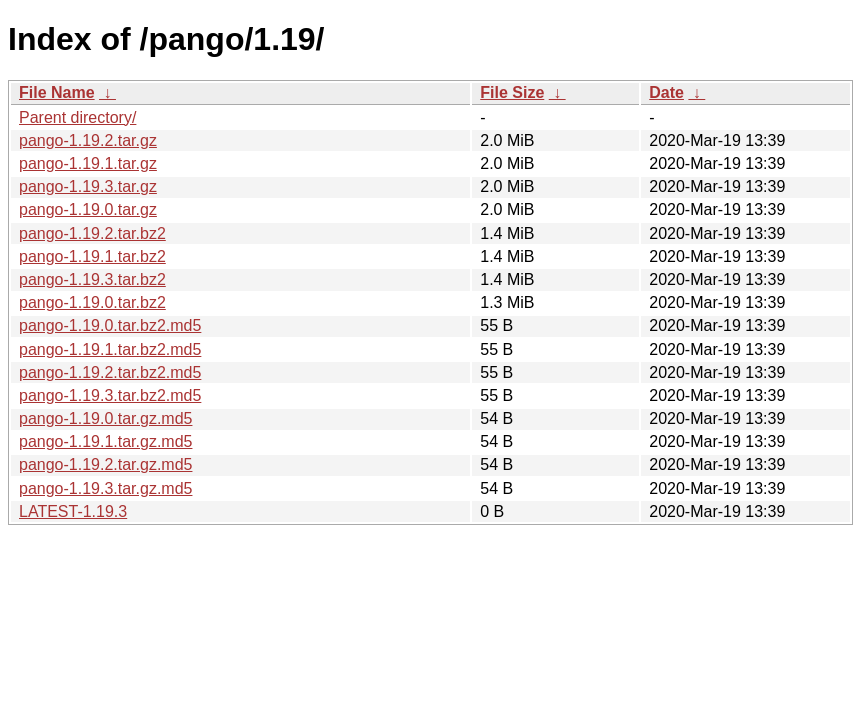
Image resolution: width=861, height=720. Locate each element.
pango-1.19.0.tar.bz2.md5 (110, 325)
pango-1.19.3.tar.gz (88, 186)
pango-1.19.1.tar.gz (88, 163)
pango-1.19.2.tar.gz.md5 (105, 464)
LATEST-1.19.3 (73, 511)
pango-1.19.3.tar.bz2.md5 (110, 395)
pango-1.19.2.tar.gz (88, 140)
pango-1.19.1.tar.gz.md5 (105, 441)
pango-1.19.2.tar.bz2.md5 (110, 372)
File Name (57, 92)
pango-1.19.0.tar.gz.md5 (105, 418)
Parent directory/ (77, 117)
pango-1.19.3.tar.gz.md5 (105, 488)
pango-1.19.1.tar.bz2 (92, 256)
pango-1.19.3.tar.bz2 (92, 279)
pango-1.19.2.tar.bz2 (92, 233)
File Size (512, 92)
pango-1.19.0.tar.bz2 (92, 302)
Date (666, 92)
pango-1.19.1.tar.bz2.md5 (110, 349)
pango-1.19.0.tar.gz (88, 209)
